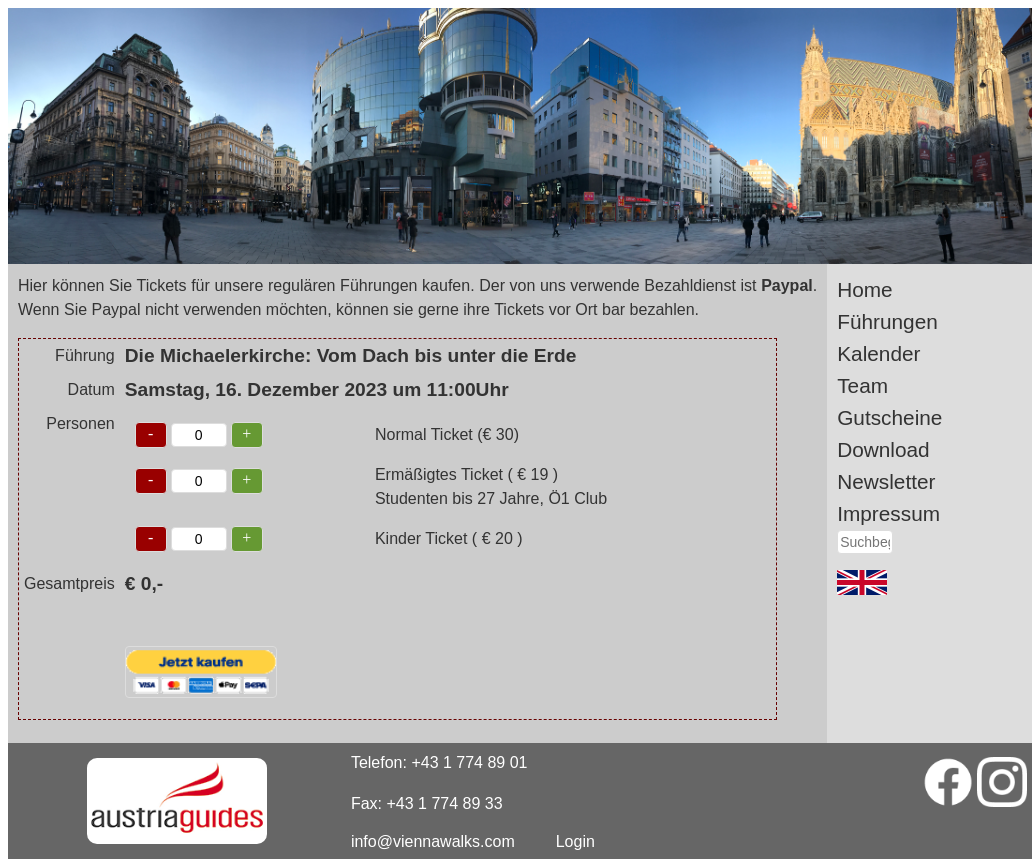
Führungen (887, 321)
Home (864, 289)
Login (575, 841)
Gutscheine (889, 417)
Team (862, 385)
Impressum (888, 513)
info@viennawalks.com (433, 841)
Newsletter (886, 481)
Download (883, 449)
